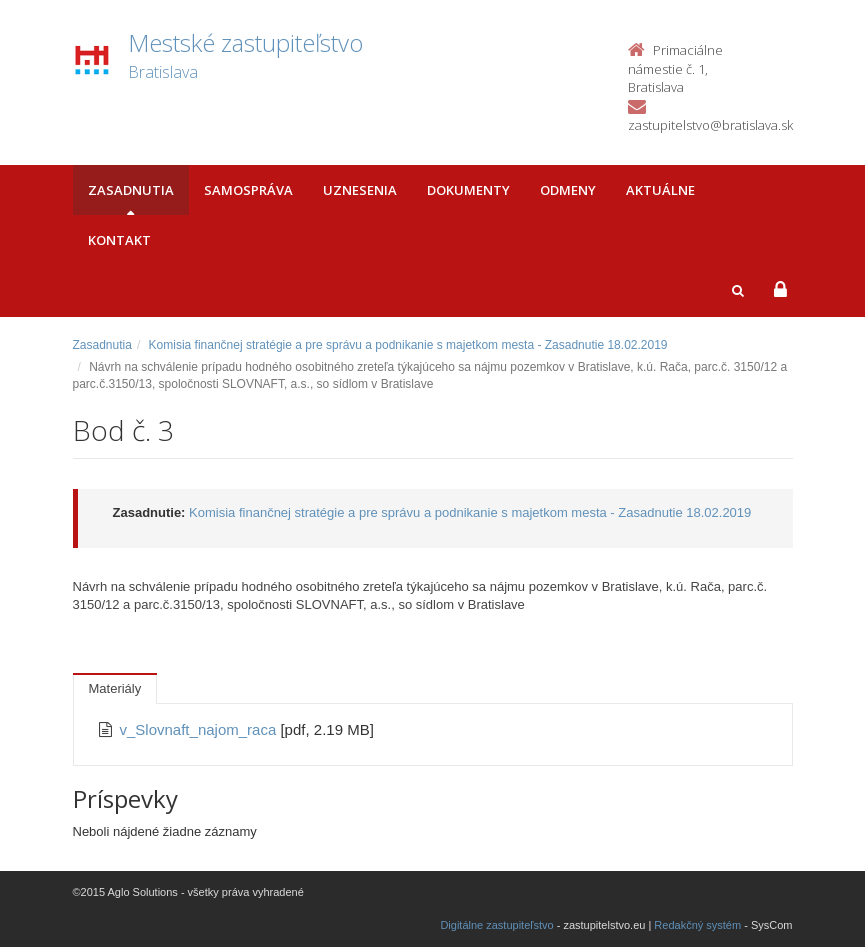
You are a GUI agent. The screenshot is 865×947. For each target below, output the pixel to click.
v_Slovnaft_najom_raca (200, 729)
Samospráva (248, 190)
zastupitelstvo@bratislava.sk (710, 125)
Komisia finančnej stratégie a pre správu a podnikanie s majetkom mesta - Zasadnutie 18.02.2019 (408, 345)
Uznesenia (360, 190)
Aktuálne (660, 190)
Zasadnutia (131, 190)
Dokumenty (468, 190)
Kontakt (119, 240)
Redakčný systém (697, 925)
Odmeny (568, 190)
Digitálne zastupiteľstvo (496, 925)
